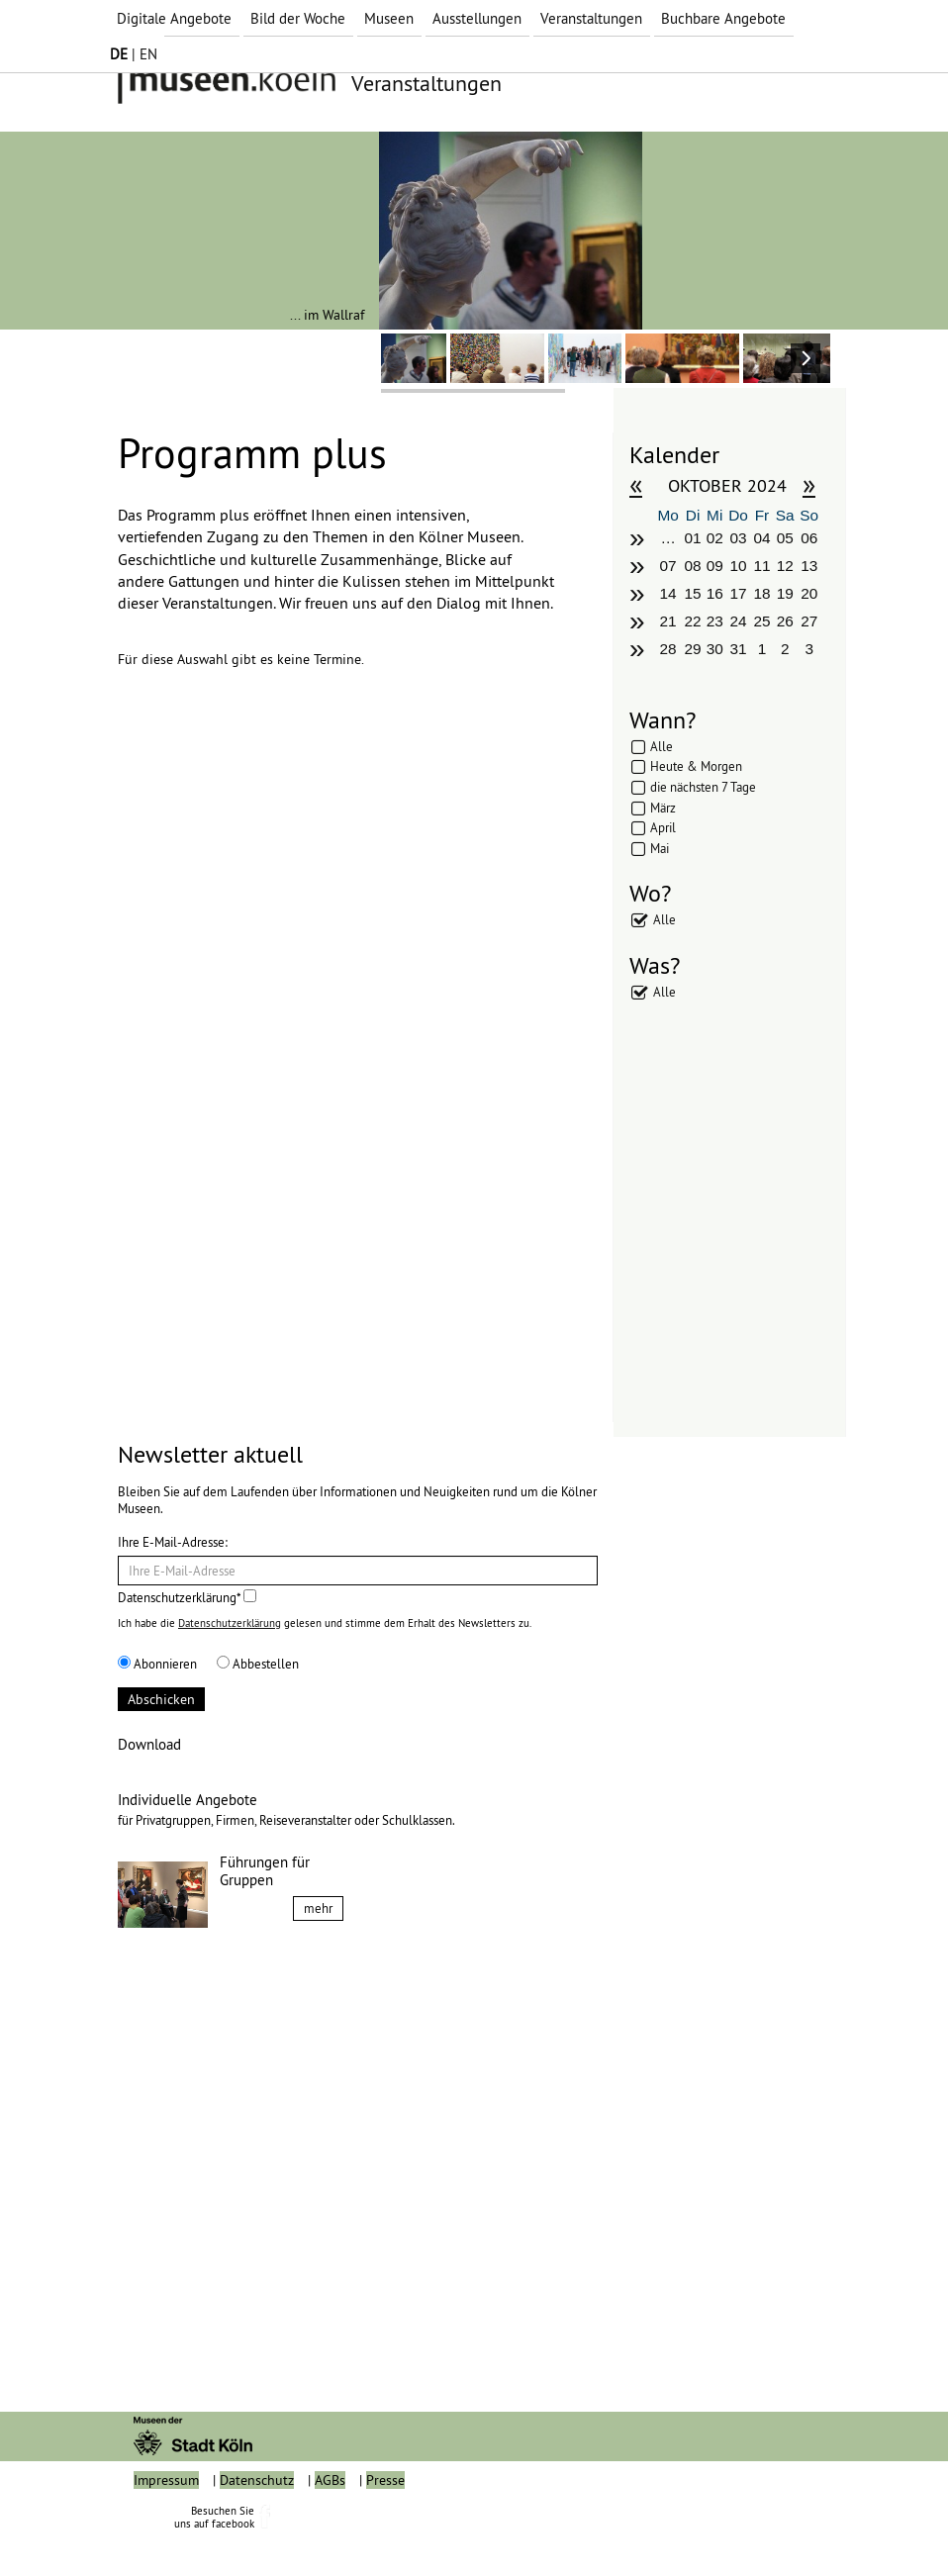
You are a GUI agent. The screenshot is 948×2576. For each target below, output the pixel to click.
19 (785, 593)
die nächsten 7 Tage (703, 787)
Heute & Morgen (696, 766)
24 (738, 621)
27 (809, 621)
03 (738, 537)
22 (692, 621)
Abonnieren (157, 1663)
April (663, 827)
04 (761, 537)
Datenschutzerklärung (229, 1623)
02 (715, 537)
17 (738, 593)
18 (761, 593)
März (663, 807)
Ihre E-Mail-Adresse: (173, 1542)
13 (809, 565)
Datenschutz (257, 2524)
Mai (659, 848)
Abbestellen (258, 1663)
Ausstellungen (476, 18)
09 (715, 565)
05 (785, 537)
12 (785, 565)
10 (738, 565)
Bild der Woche (297, 18)
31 (738, 648)
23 (715, 621)
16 (715, 593)
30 (715, 648)
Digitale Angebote (174, 18)
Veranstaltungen (591, 18)
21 (668, 621)
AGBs (330, 2524)
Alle (661, 746)
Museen (389, 18)
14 (668, 593)
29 (692, 648)
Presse (385, 2524)
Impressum (166, 2524)
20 (809, 593)
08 (692, 565)
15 (692, 593)
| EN (133, 54)
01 (692, 537)
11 (761, 565)
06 (809, 537)
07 (668, 565)
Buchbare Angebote (723, 18)
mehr (318, 1908)
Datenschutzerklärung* (187, 1597)
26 (785, 621)
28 (668, 648)
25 (761, 621)
